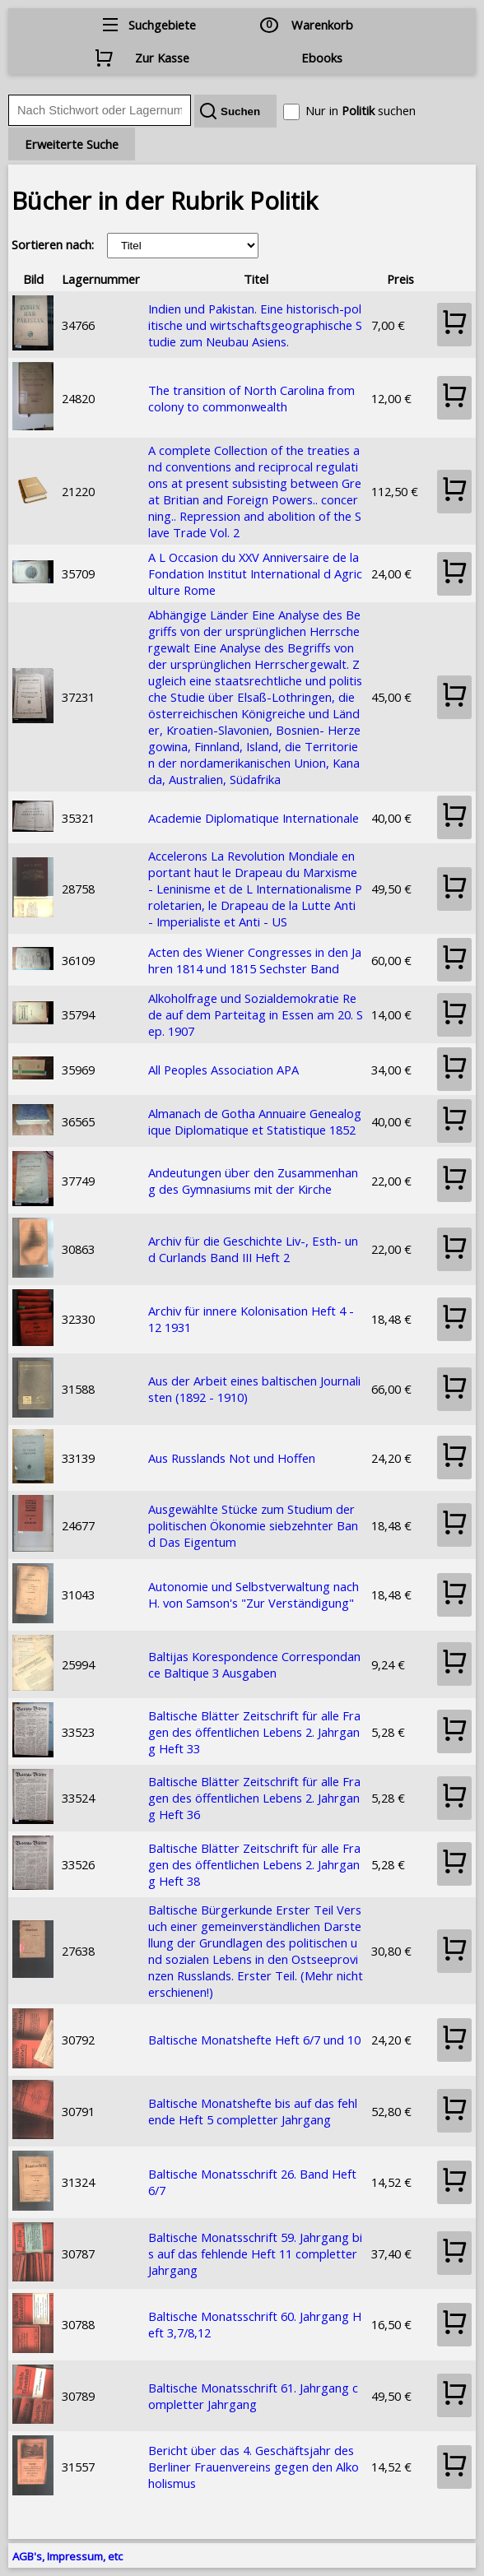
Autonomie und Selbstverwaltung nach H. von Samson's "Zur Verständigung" (253, 1594)
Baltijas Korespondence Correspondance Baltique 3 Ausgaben (254, 1664)
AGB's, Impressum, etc (67, 2556)
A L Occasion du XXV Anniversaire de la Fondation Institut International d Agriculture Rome (255, 573)
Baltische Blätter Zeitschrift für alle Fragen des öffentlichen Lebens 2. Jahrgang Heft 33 (254, 1732)
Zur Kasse (162, 57)
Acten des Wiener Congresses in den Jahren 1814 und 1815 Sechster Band (254, 960)
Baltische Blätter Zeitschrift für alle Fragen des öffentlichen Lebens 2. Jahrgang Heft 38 (254, 1864)
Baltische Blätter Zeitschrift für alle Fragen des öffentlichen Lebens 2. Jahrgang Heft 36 (254, 1797)
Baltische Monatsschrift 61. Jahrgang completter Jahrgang (253, 2395)
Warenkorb (322, 24)
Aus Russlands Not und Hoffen (231, 1458)
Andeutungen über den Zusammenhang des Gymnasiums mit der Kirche (253, 1180)
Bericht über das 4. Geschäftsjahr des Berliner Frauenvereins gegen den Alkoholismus (253, 2466)
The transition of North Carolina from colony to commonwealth (251, 398)
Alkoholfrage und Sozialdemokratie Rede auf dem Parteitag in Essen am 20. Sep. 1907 (255, 1014)
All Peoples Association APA (223, 1069)
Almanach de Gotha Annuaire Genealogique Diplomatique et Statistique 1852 (254, 1121)
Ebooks (321, 57)
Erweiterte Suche (72, 144)
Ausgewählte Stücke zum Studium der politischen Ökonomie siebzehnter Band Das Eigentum (253, 1525)
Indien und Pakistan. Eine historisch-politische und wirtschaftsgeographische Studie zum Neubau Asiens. (255, 325)
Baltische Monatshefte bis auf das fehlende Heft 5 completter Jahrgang (252, 2111)
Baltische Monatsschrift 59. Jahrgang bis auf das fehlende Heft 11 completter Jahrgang (255, 2253)
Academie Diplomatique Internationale (253, 818)
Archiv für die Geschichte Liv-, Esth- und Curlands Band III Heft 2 (253, 1248)
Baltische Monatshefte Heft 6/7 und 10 (254, 2039)
